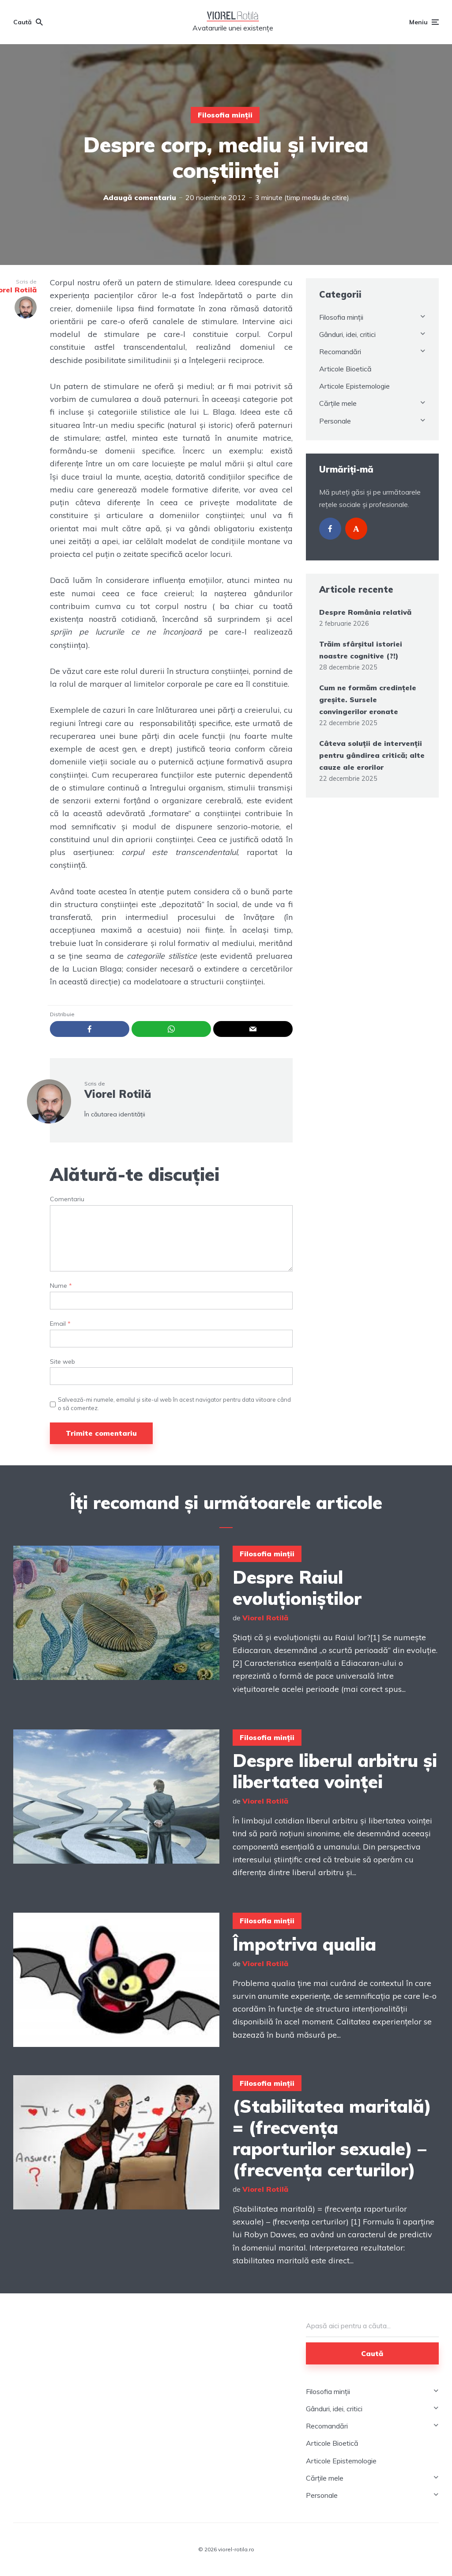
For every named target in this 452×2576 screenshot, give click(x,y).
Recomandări (340, 351)
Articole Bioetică (345, 368)
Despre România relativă (365, 612)
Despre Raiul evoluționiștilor (297, 1587)
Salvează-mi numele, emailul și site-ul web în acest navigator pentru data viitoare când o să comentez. (174, 1403)
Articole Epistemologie (354, 386)
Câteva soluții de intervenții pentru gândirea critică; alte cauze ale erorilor (372, 755)
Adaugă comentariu (139, 197)
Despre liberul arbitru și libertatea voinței (335, 1771)
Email (60, 1324)
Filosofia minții (225, 114)
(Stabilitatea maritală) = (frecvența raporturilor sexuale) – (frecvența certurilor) (332, 2138)
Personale (335, 420)
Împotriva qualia (304, 1944)
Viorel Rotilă (117, 1094)
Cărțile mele (338, 403)
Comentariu (67, 1199)
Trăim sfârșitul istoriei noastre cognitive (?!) (360, 649)
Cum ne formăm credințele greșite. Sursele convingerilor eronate (367, 699)
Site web (62, 1362)
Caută (372, 2353)
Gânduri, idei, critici (347, 334)
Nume (61, 1286)
